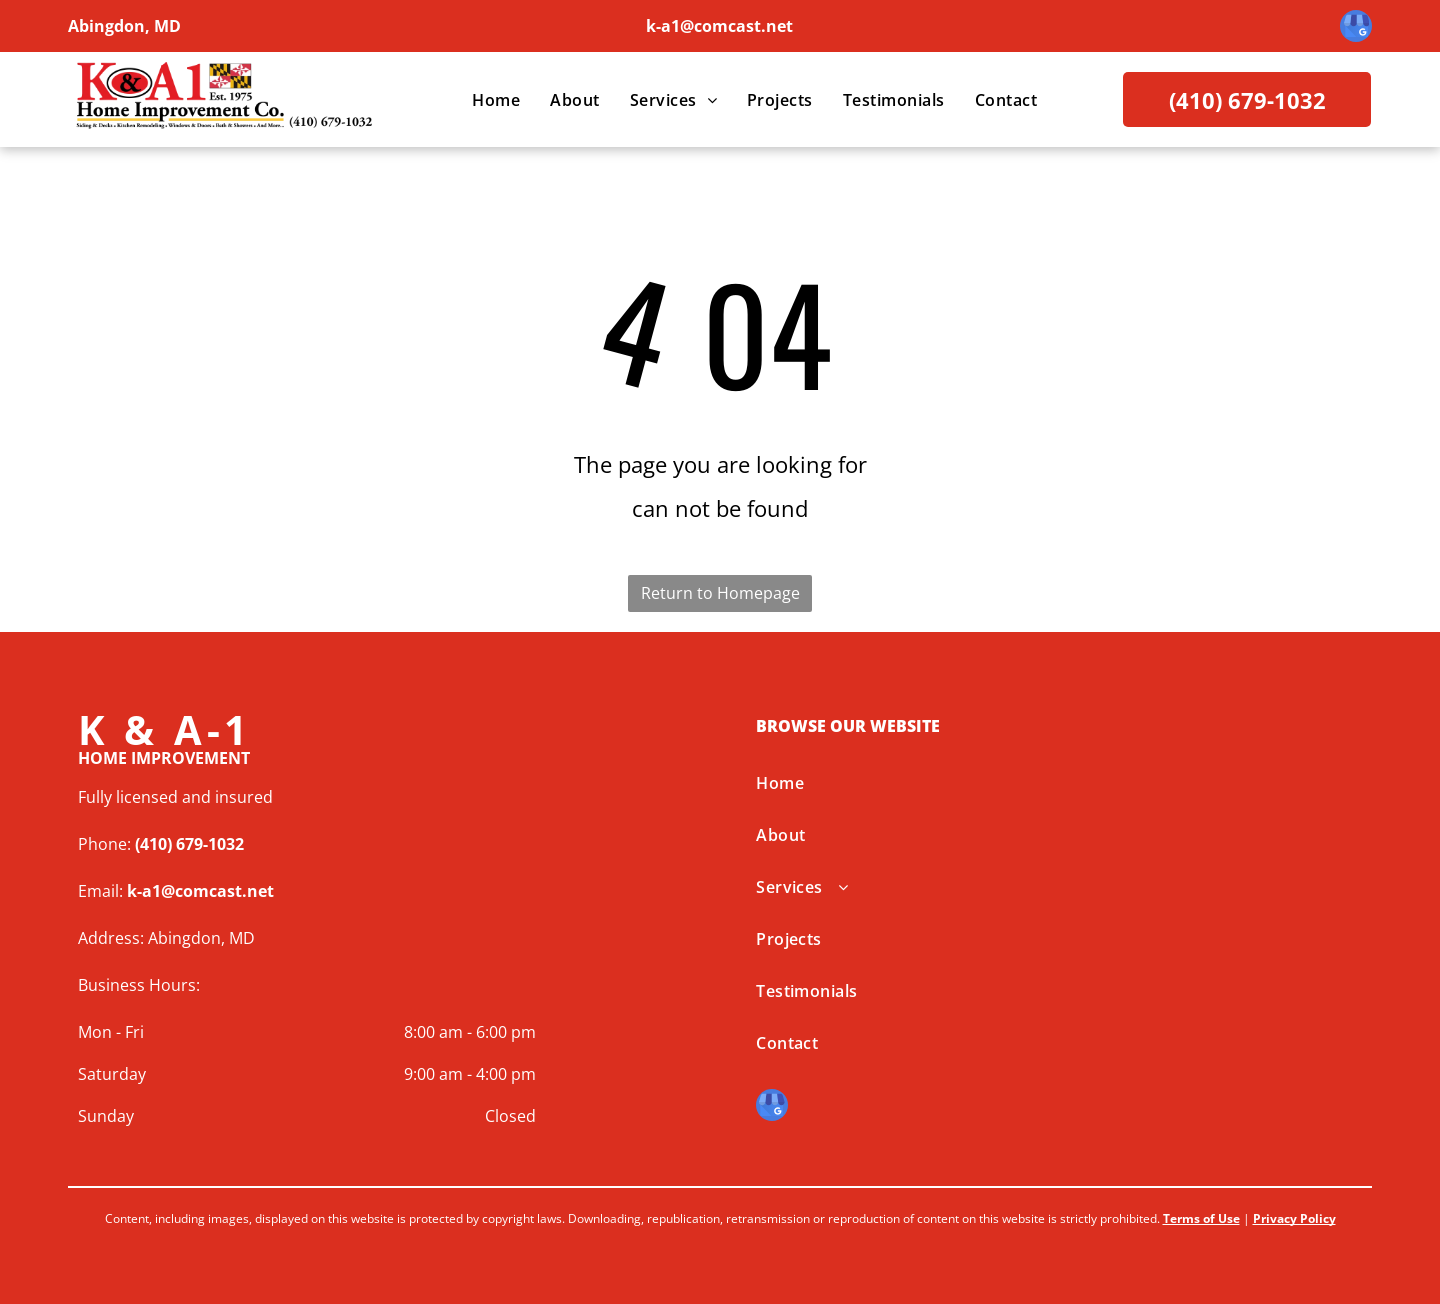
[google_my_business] (1356, 28)
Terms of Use (1201, 1218)
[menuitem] (496, 100)
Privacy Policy (1294, 1218)
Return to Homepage (720, 593)
